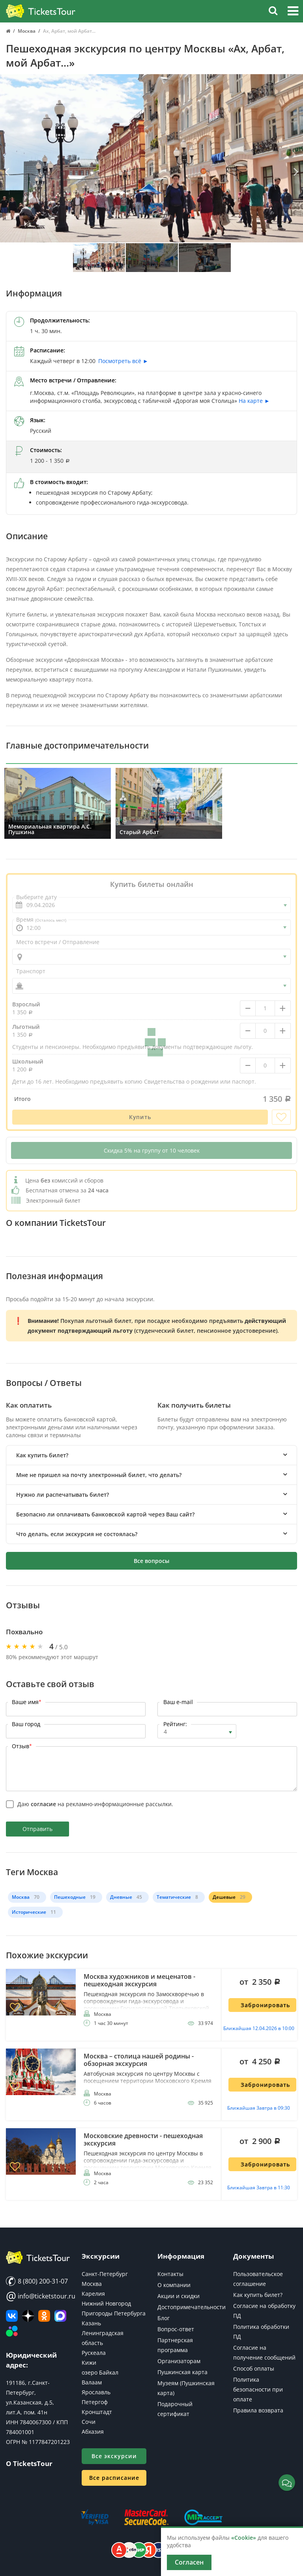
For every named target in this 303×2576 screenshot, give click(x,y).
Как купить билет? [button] (42, 1455)
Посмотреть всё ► (123, 361)
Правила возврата (258, 2410)
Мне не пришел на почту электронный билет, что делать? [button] (98, 1475)
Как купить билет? (257, 2294)
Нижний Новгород (106, 2303)
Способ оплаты (253, 2368)
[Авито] (12, 2332)
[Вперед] (295, 172)
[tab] (151, 1455)
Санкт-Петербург (105, 2274)
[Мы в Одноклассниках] (44, 2316)
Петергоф (95, 2402)
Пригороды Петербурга (114, 2313)
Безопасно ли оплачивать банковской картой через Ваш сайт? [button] (105, 1514)
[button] (293, 12)
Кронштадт (97, 2412)
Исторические (29, 1912)
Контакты (170, 2274)
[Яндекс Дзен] (28, 2316)
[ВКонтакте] (12, 2316)
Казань (91, 2323)
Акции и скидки (178, 2296)
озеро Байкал (100, 2372)
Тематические (174, 1897)
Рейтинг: (175, 1724)
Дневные (121, 1897)
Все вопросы (151, 1561)
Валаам (92, 2382)
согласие (43, 1804)
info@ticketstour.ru (38, 2296)
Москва (21, 1897)
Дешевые (224, 1897)
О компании (174, 2285)
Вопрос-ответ (175, 2329)
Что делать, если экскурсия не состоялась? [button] (76, 1534)
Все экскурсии (114, 2456)
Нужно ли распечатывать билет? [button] (62, 1494)
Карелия (93, 2293)
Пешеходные (70, 1897)
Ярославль (96, 2392)
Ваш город (26, 1724)
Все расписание (114, 2477)
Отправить (37, 1829)
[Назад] (8, 172)
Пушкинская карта (182, 2372)
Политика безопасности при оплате (258, 2389)
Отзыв (22, 1746)
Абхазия (93, 2431)
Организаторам (178, 2361)
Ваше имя (26, 1702)
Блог (163, 2318)
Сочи (88, 2421)
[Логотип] (40, 11)
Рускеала (94, 2352)
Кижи (89, 2362)
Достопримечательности (191, 2307)
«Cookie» (243, 2537)
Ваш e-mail (178, 1702)
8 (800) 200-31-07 (37, 2281)
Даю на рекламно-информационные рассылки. (95, 1804)
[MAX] (60, 2316)
